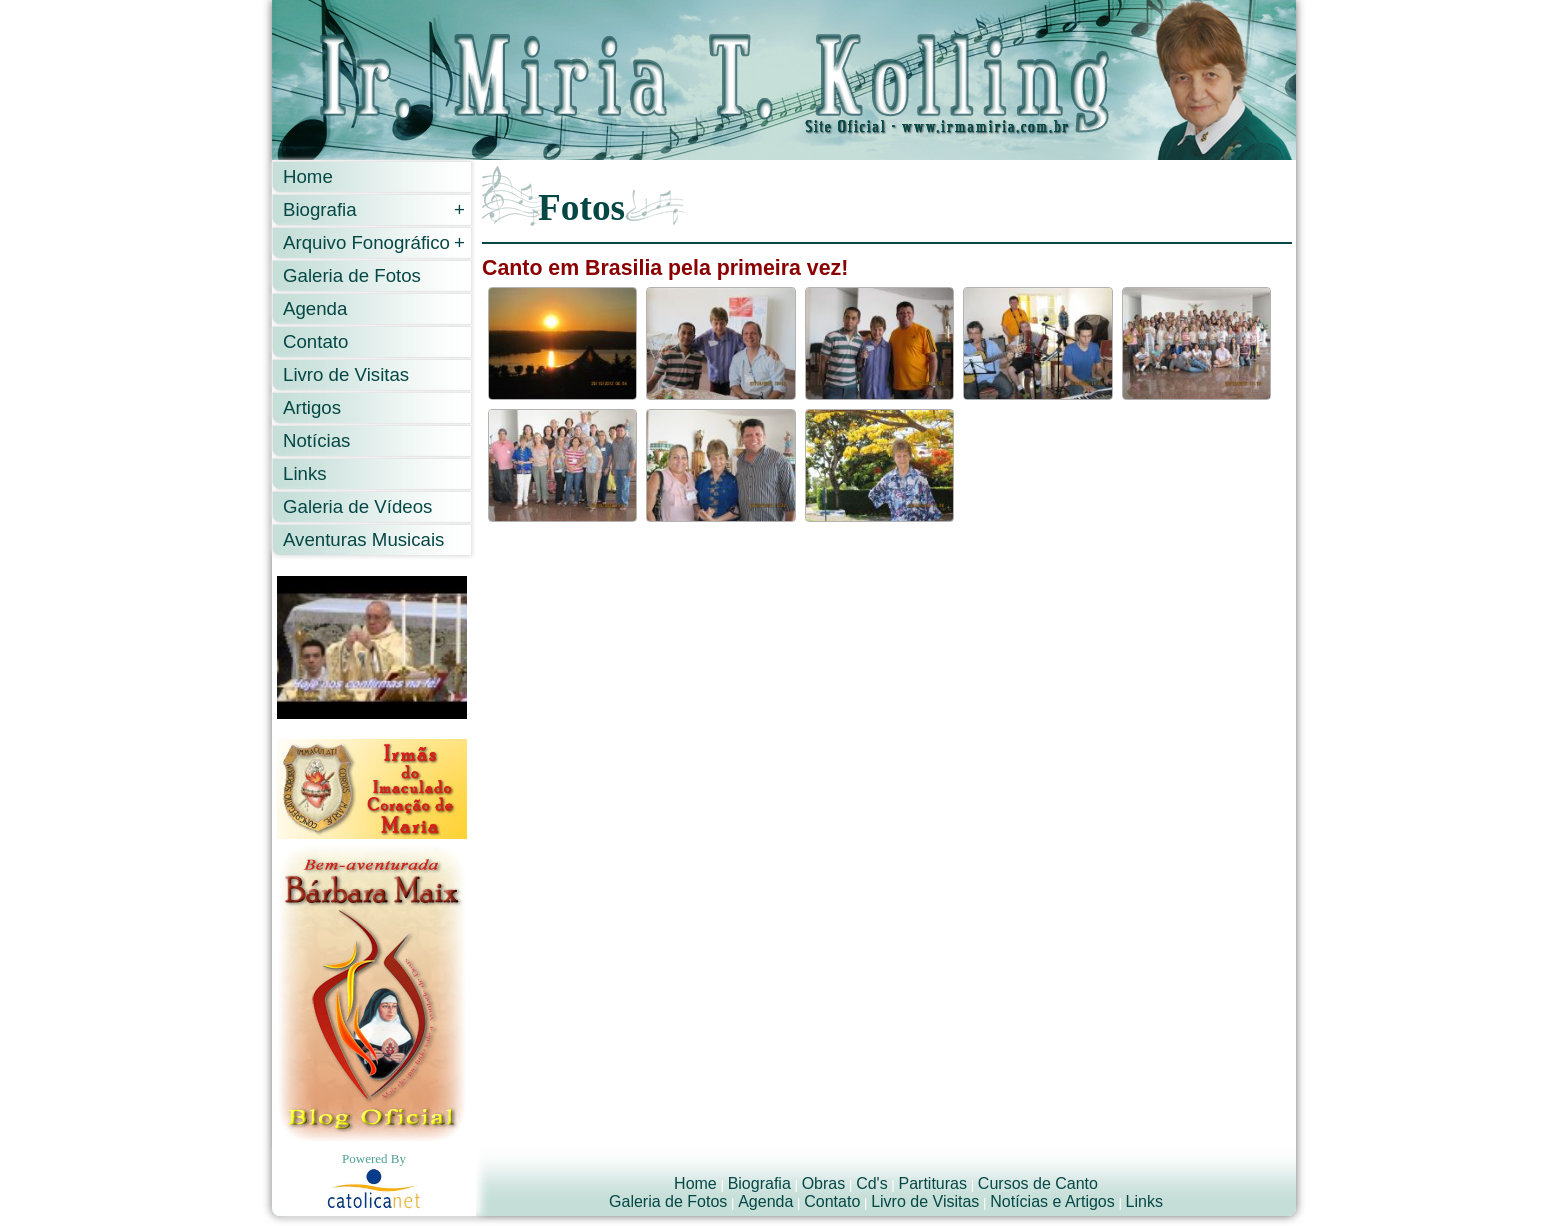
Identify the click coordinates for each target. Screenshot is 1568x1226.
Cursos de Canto (1038, 1183)
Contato (315, 341)
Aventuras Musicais (363, 539)
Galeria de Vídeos (357, 506)
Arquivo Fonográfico (374, 242)
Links (305, 473)
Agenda (315, 308)
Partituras (933, 1183)
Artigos (312, 407)
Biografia (374, 209)
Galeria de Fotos (352, 275)
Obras (824, 1183)
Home (308, 176)
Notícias (316, 440)
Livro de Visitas (346, 374)
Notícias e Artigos (1052, 1201)
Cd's (872, 1183)
